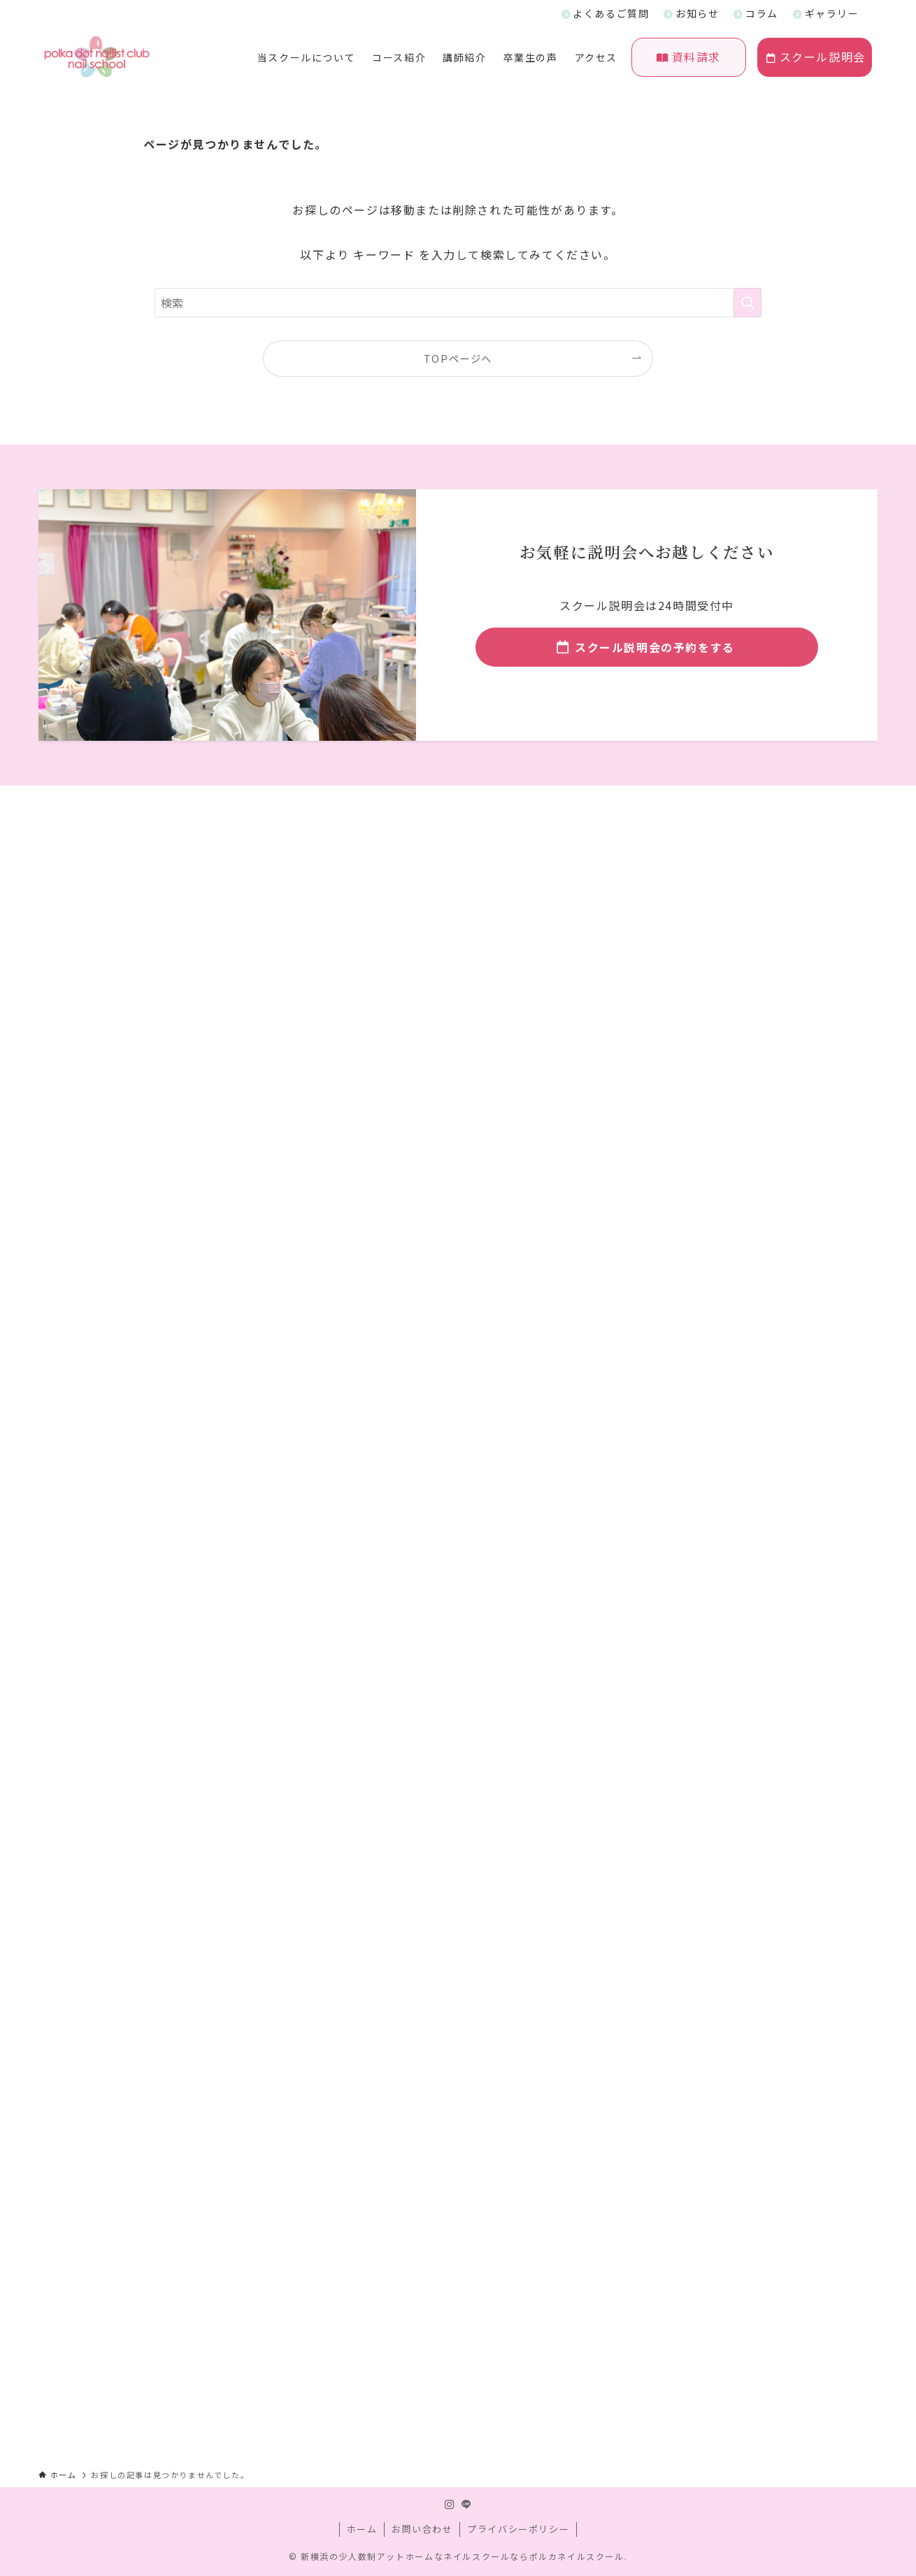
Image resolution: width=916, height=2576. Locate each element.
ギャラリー (832, 13)
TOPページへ (458, 358)
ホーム (362, 2528)
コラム (761, 13)
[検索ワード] (458, 302)
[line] (466, 2504)
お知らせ (697, 13)
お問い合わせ (422, 2528)
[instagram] (449, 2504)
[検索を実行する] (747, 302)
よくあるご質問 (611, 13)
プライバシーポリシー (518, 2528)
